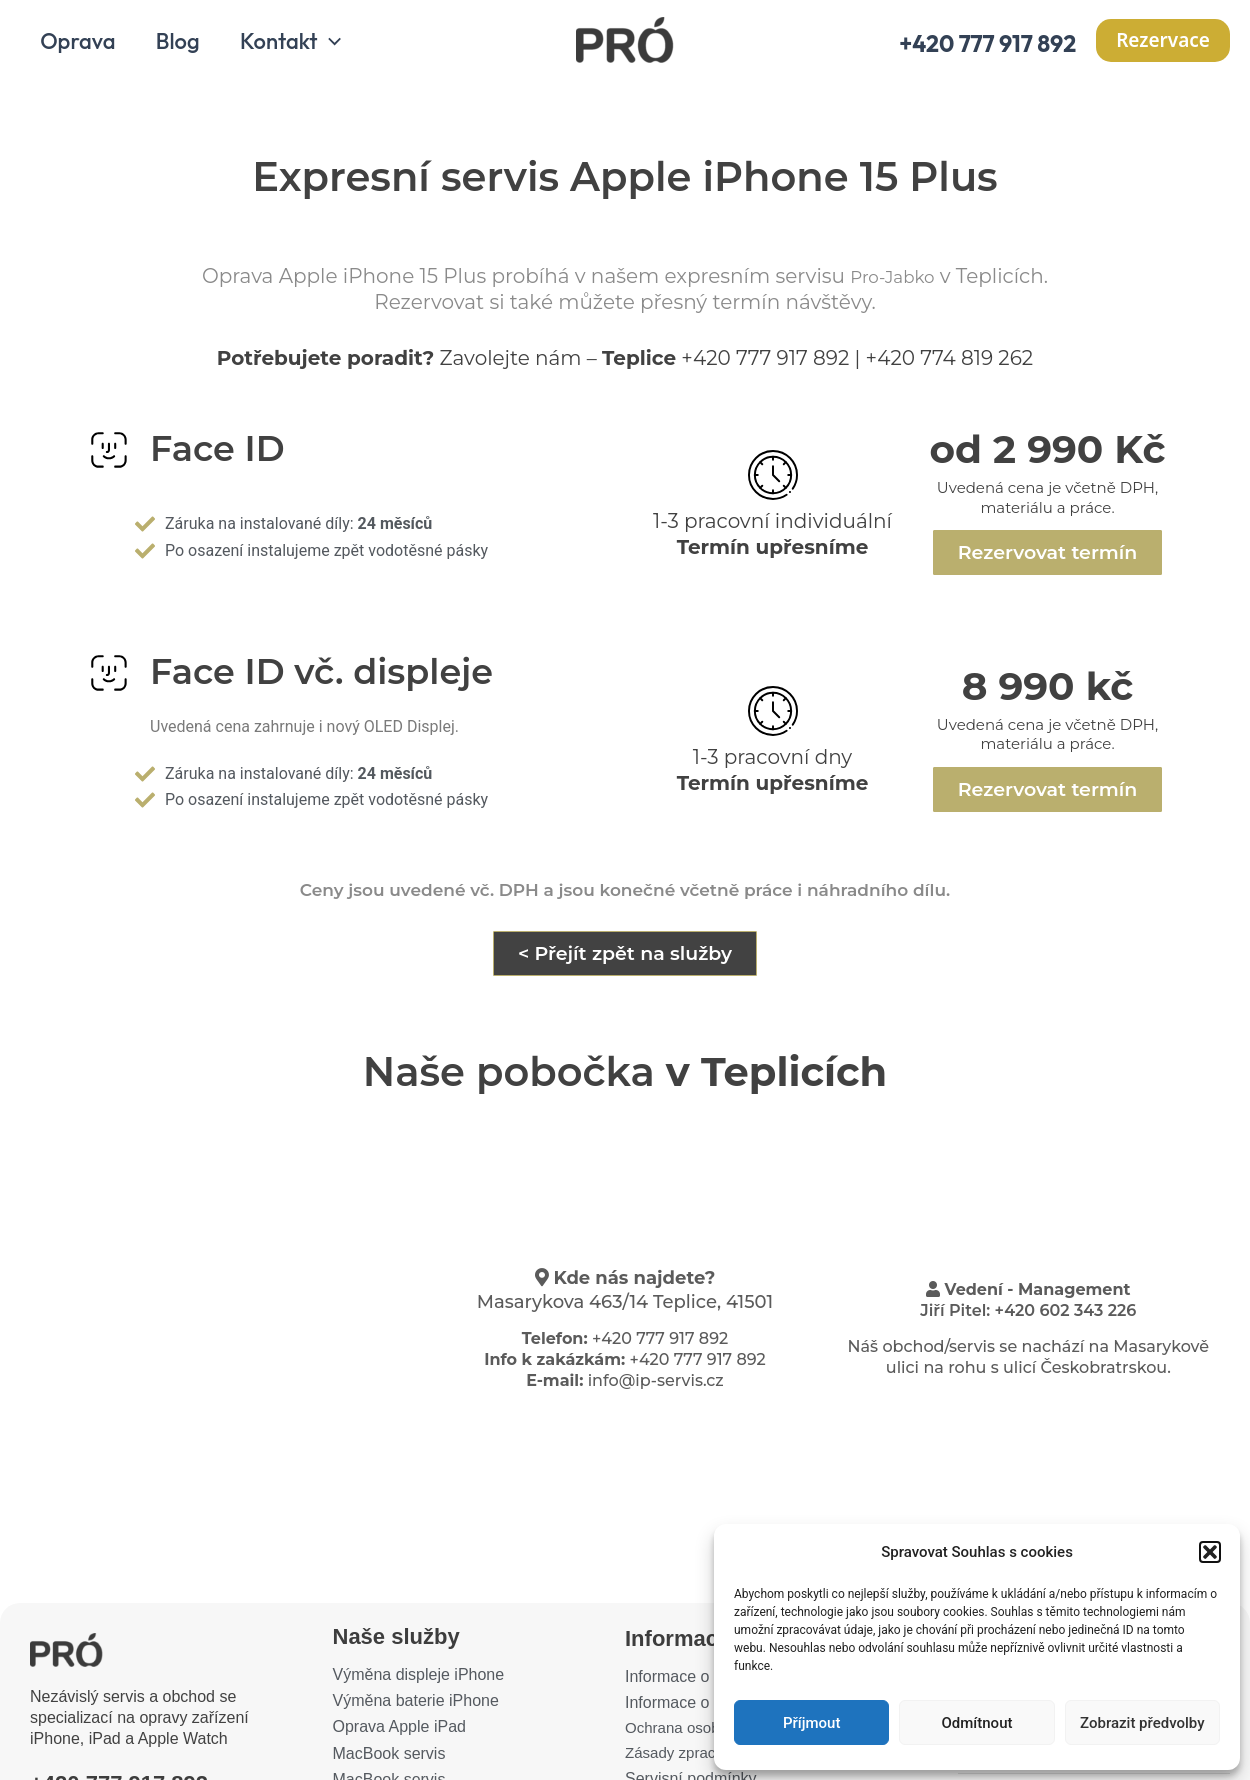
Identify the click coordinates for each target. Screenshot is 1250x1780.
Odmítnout (977, 1723)
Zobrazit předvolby (1142, 1723)
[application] (338, 48)
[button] (1210, 1552)
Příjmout (811, 1723)
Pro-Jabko (892, 283)
